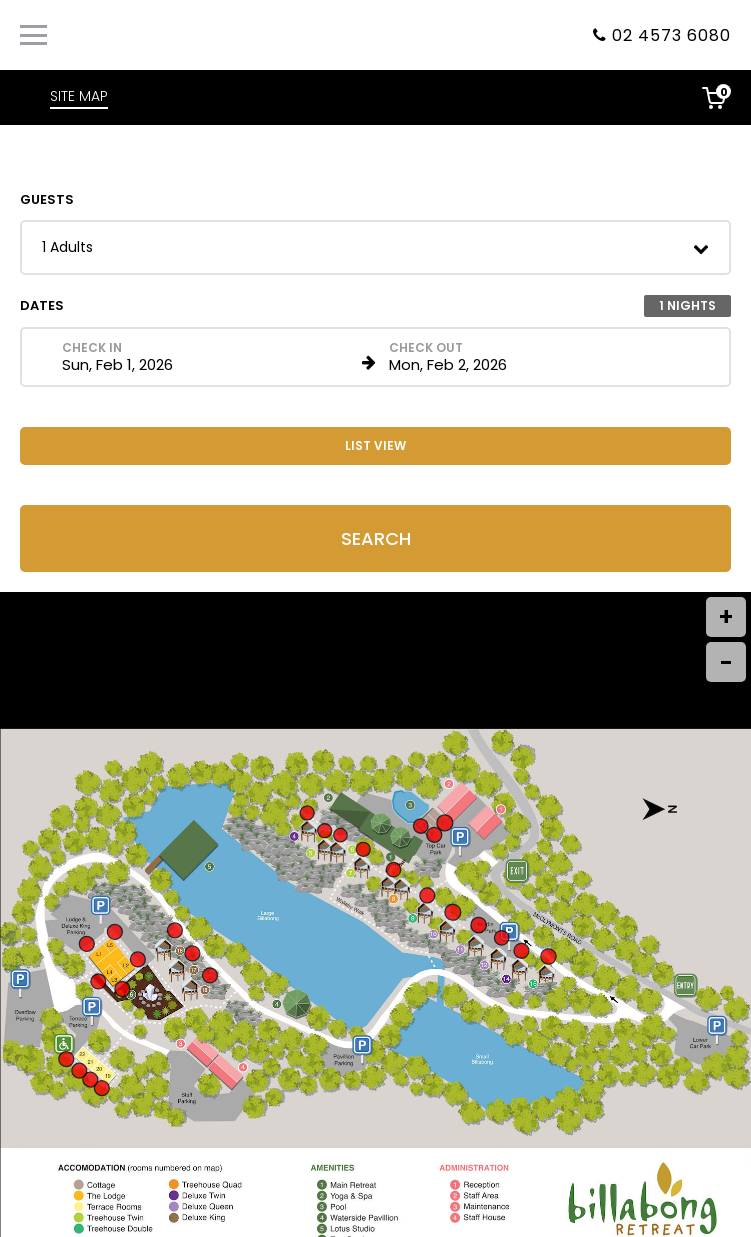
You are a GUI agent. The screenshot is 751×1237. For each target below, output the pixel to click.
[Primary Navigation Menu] (33, 35)
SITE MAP (79, 96)
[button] (375, 247)
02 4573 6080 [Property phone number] (671, 35)
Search (376, 538)
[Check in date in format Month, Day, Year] (208, 357)
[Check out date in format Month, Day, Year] (535, 357)
